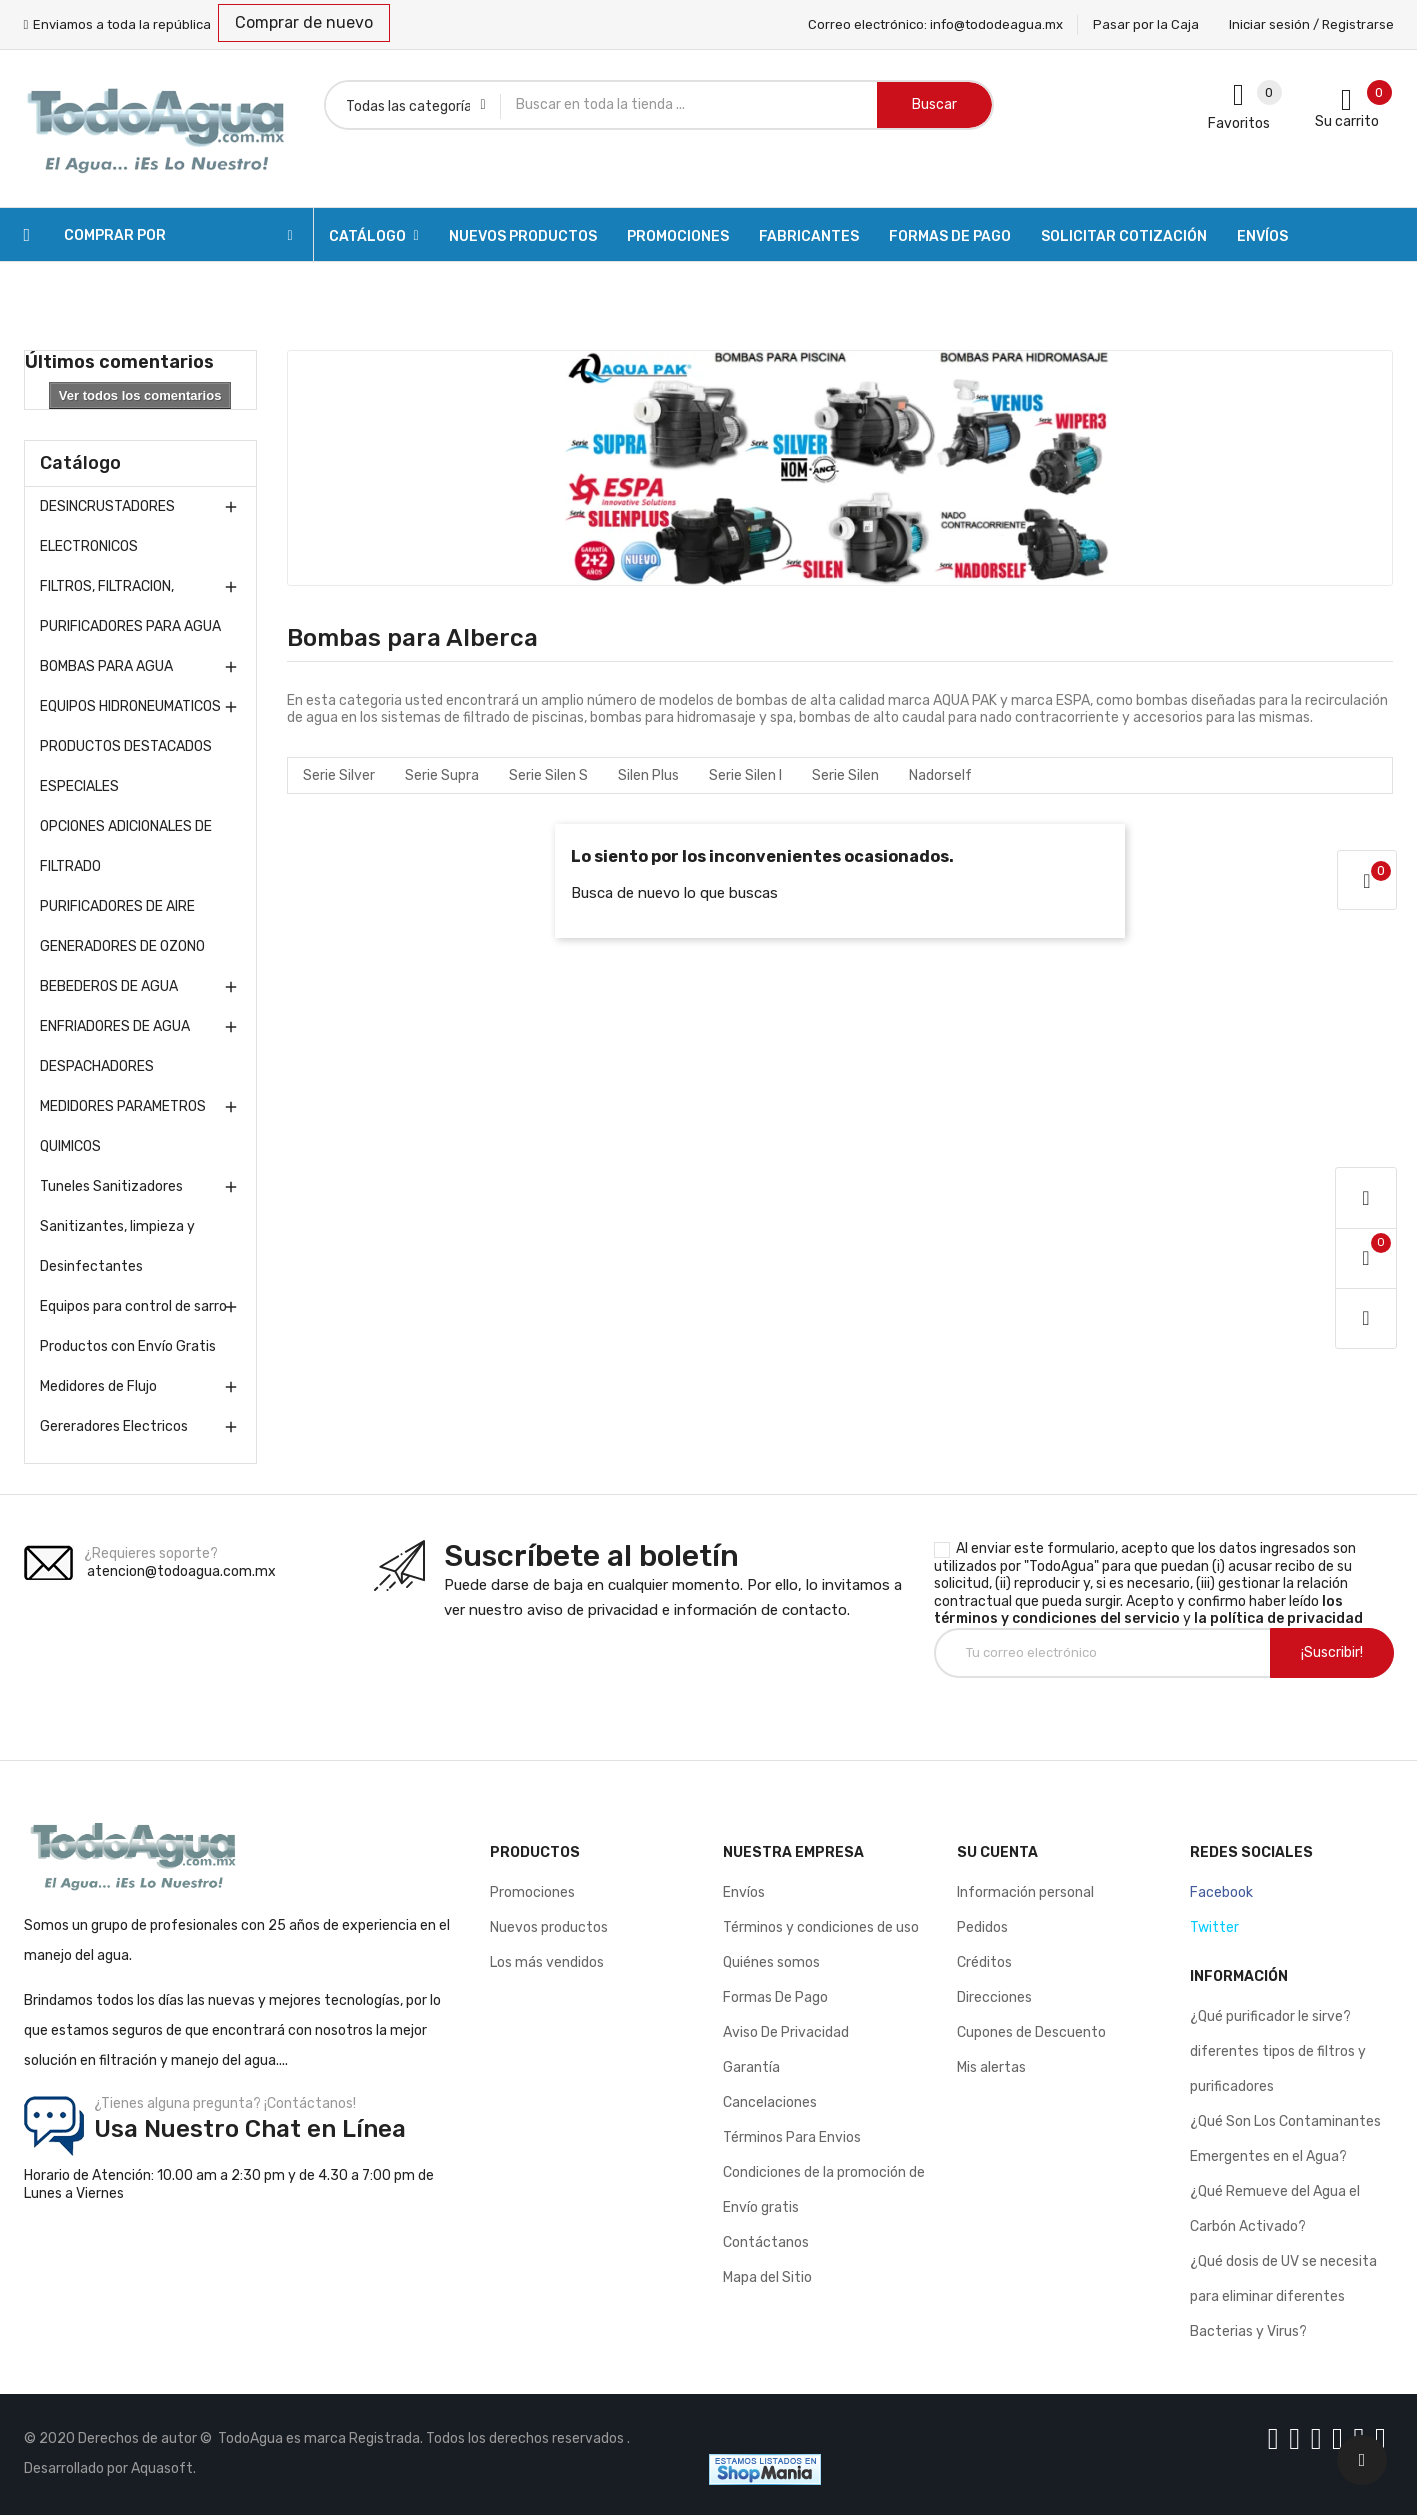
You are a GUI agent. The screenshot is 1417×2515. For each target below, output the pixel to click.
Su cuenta (997, 1852)
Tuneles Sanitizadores (111, 1186)
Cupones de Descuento (1031, 2032)
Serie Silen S (548, 775)
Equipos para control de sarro (133, 1306)
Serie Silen (845, 775)
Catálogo (80, 463)
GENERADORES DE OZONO (122, 946)
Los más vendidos (547, 1962)
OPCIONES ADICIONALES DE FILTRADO (126, 846)
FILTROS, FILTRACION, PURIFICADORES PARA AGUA (130, 606)
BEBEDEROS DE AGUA (109, 986)
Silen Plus (648, 775)
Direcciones (994, 1997)
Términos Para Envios (792, 2137)
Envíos (744, 1892)
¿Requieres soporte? (151, 1553)
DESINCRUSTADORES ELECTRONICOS (107, 526)
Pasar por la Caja (1146, 24)
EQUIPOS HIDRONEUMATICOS (130, 706)
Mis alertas (991, 2067)
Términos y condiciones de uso (821, 1927)
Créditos (984, 1962)
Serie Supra (442, 775)
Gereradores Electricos (114, 1426)
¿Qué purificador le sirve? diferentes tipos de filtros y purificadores (1278, 2051)
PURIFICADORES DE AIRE (117, 906)
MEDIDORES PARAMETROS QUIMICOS (123, 1126)
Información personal (1025, 1892)
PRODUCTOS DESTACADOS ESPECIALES (126, 766)
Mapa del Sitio (767, 2277)
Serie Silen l (745, 775)
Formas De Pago (775, 1997)
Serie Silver (339, 775)
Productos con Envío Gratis (128, 1346)
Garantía (751, 2067)
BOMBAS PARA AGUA (106, 666)
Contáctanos (766, 2242)
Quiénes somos (771, 1962)
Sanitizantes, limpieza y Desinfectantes (117, 1246)
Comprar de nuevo (304, 22)
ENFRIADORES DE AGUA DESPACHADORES (115, 1046)
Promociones (532, 1892)
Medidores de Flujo (98, 1386)
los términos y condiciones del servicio (1138, 1610)
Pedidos (982, 1927)
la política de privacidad (1278, 1618)
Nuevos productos (549, 1927)
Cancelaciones (770, 2102)
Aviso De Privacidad (786, 2032)
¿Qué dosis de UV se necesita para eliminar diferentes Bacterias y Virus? (1283, 2296)
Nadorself (940, 775)
